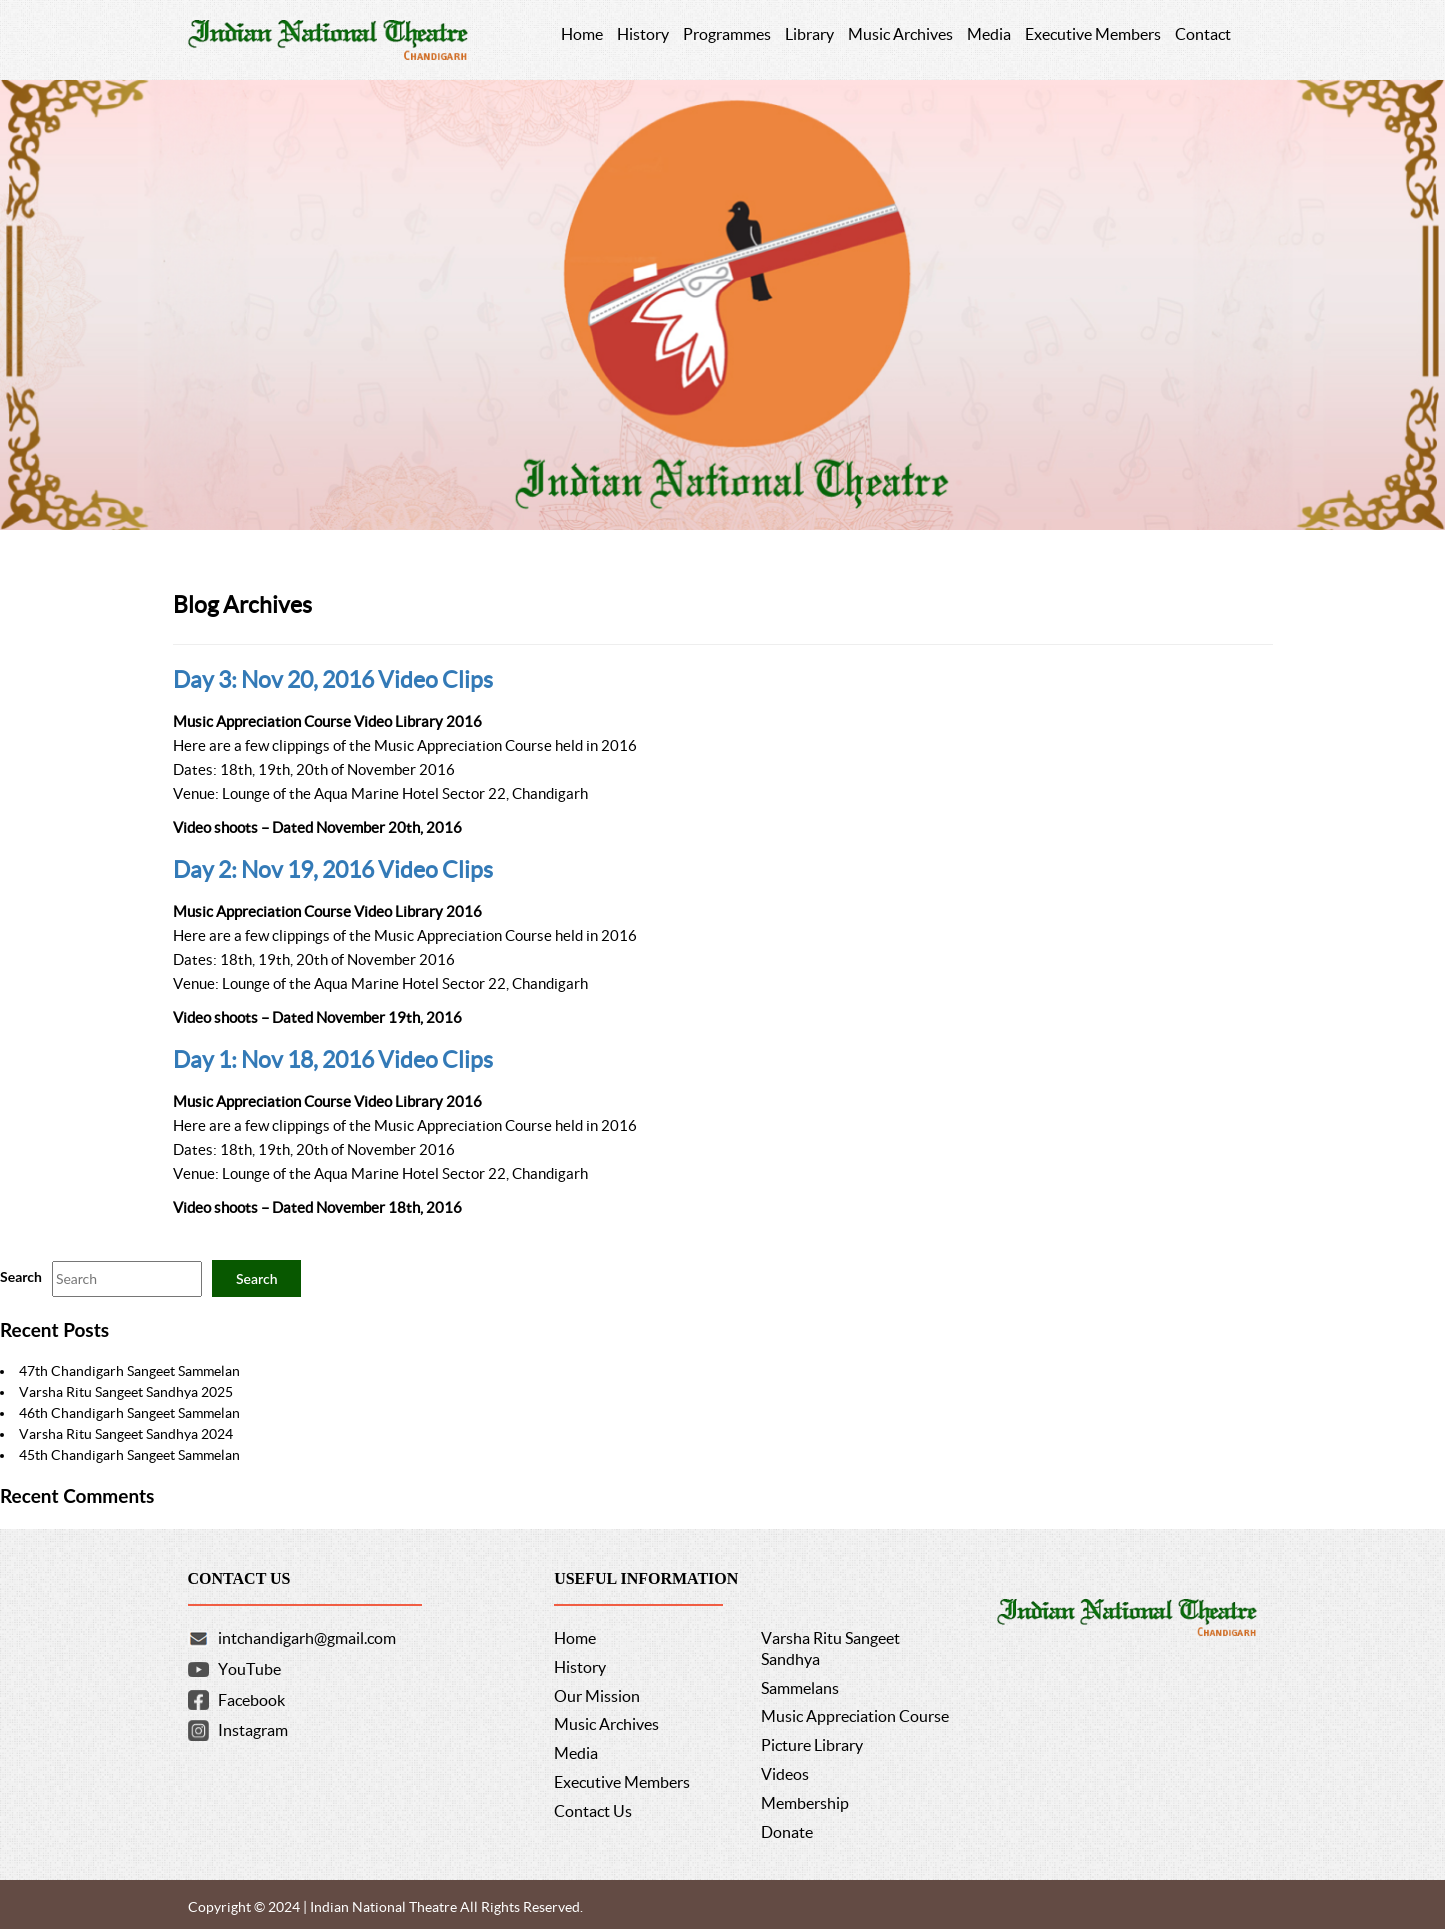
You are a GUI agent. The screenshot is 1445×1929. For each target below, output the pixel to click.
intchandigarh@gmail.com (307, 1638)
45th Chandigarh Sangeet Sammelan (129, 1455)
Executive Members (622, 1782)
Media (576, 1753)
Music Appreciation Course (855, 1716)
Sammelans (800, 1688)
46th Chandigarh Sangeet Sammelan (129, 1413)
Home (575, 1638)
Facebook (251, 1700)
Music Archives (606, 1724)
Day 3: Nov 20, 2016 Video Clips (333, 680)
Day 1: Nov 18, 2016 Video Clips (333, 1060)
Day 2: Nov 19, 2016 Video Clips (333, 870)
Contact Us (593, 1811)
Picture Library (812, 1745)
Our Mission (597, 1696)
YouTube (249, 1669)
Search (21, 1276)
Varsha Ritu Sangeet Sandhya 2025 (126, 1392)
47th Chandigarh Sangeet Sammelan (129, 1371)
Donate (787, 1832)
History (580, 1667)
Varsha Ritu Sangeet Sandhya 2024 (126, 1434)
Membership (805, 1803)
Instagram (253, 1730)
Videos (785, 1774)
